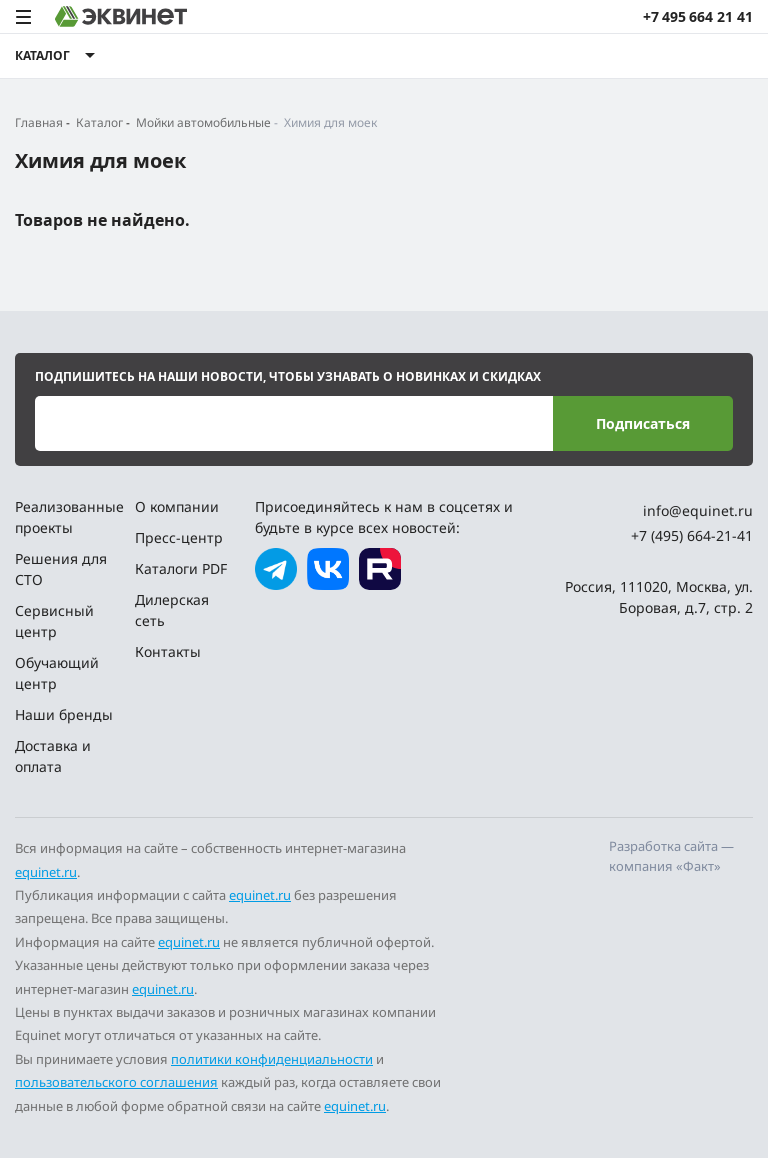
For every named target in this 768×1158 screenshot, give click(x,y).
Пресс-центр (179, 537)
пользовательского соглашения (116, 1082)
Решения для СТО (61, 569)
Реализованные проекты (67, 517)
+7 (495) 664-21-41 (692, 535)
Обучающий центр (57, 673)
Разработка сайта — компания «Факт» (671, 856)
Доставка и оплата (53, 756)
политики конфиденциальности (272, 1059)
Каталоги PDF (181, 568)
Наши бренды (64, 714)
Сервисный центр (54, 621)
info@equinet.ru (698, 510)
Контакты (168, 651)
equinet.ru (46, 872)
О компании (177, 506)
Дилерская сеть (172, 610)
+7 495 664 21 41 (698, 16)
